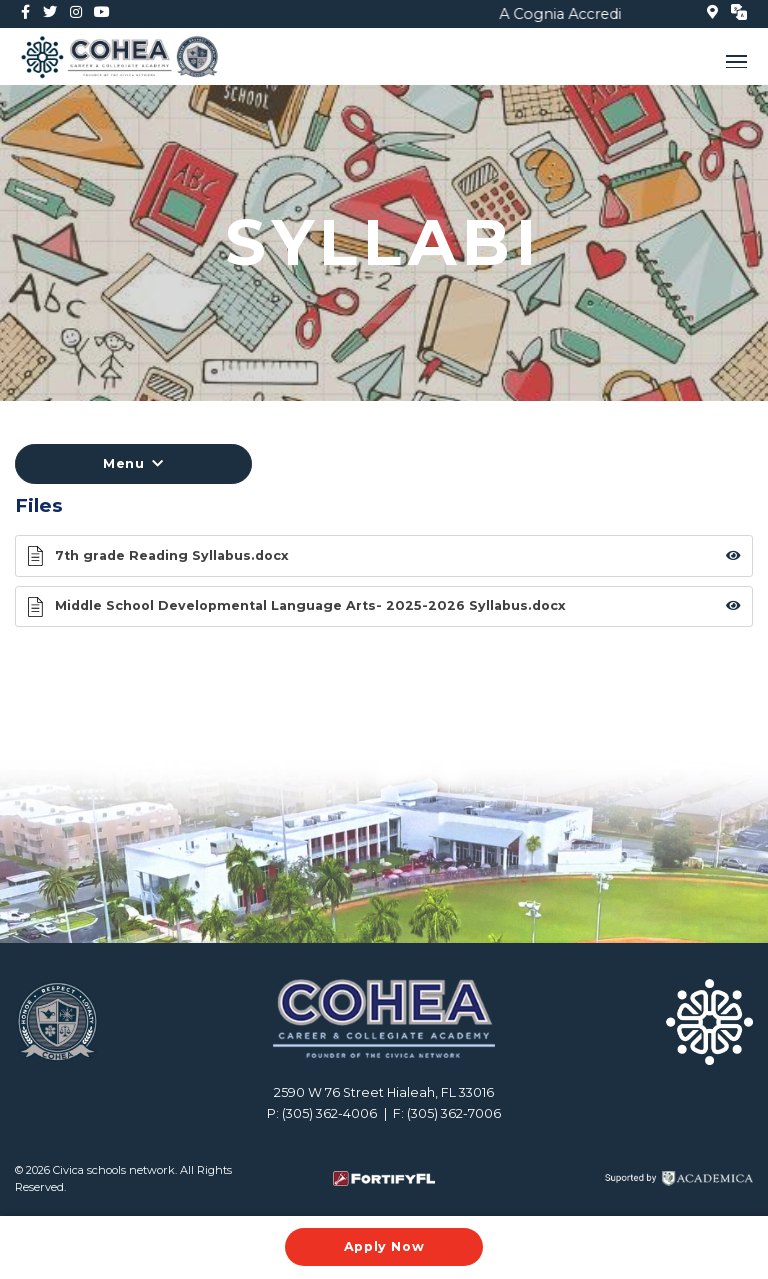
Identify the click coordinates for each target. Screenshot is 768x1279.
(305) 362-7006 (454, 1113)
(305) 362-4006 (329, 1113)
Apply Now (384, 1246)
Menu (133, 463)
